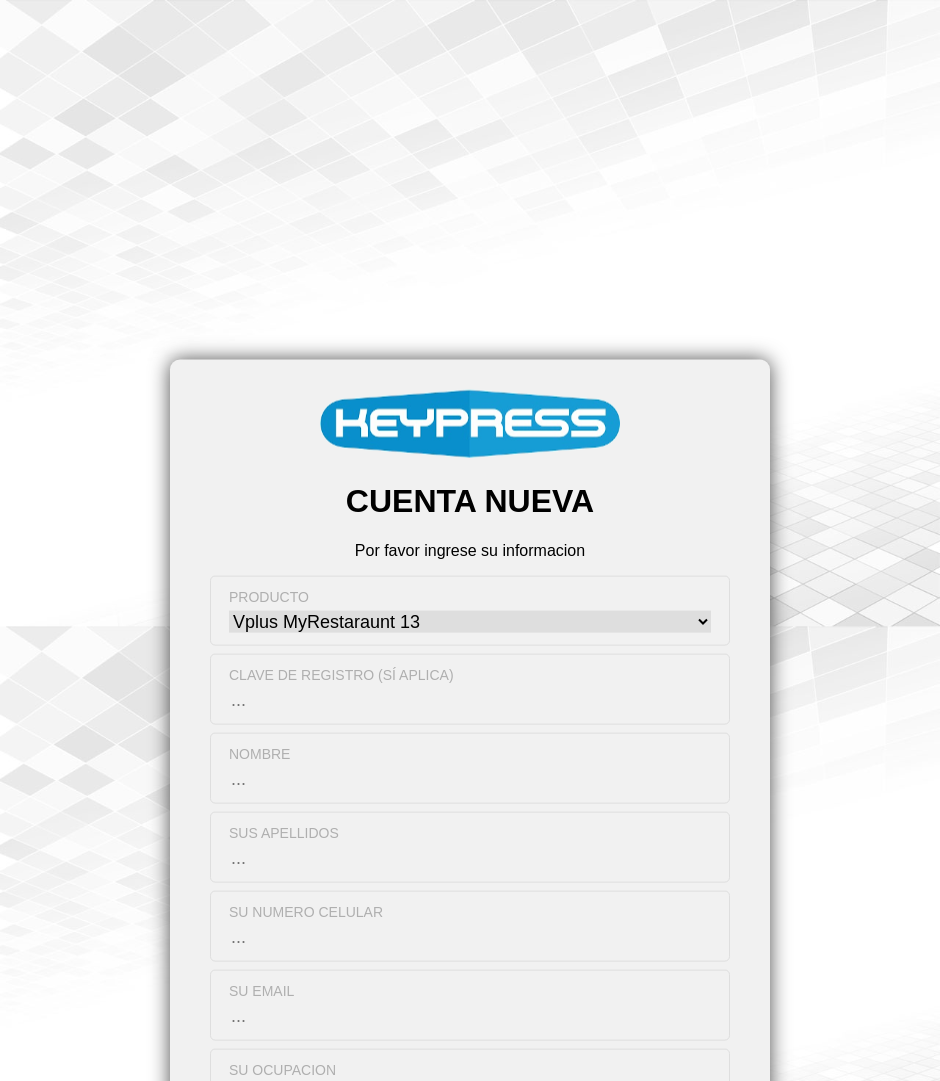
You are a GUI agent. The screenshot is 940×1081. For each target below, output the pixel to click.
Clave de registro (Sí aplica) (341, 674)
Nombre (259, 753)
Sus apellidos (284, 832)
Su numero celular (306, 911)
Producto (269, 596)
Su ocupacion (282, 1069)
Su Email (261, 990)
